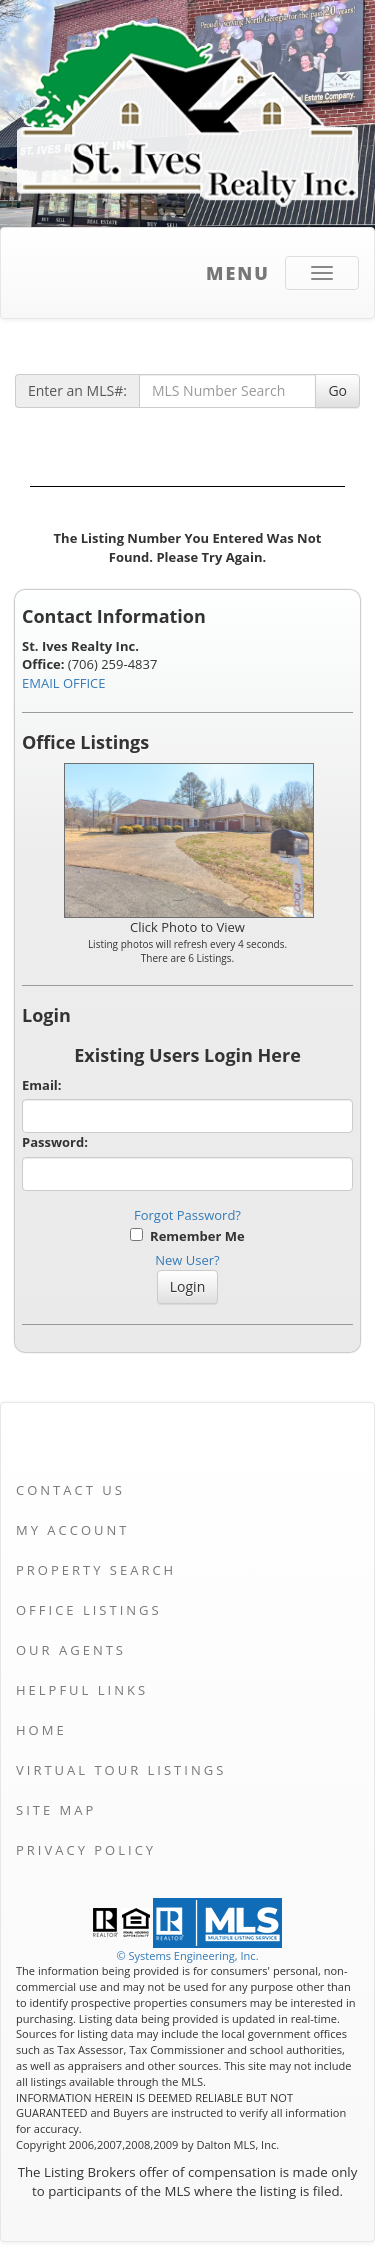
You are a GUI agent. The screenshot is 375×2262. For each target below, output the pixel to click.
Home (41, 1730)
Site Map (56, 1810)
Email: (42, 1085)
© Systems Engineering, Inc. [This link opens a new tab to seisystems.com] (187, 1955)
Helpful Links (82, 1690)
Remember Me (187, 1236)
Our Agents (71, 1650)
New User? (187, 1260)
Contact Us (70, 1490)
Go (337, 390)
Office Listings (89, 1610)
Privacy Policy (86, 1850)
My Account (72, 1530)
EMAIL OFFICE (64, 683)
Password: (55, 1142)
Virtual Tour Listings (121, 1770)
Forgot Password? (187, 1215)
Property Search (96, 1570)
